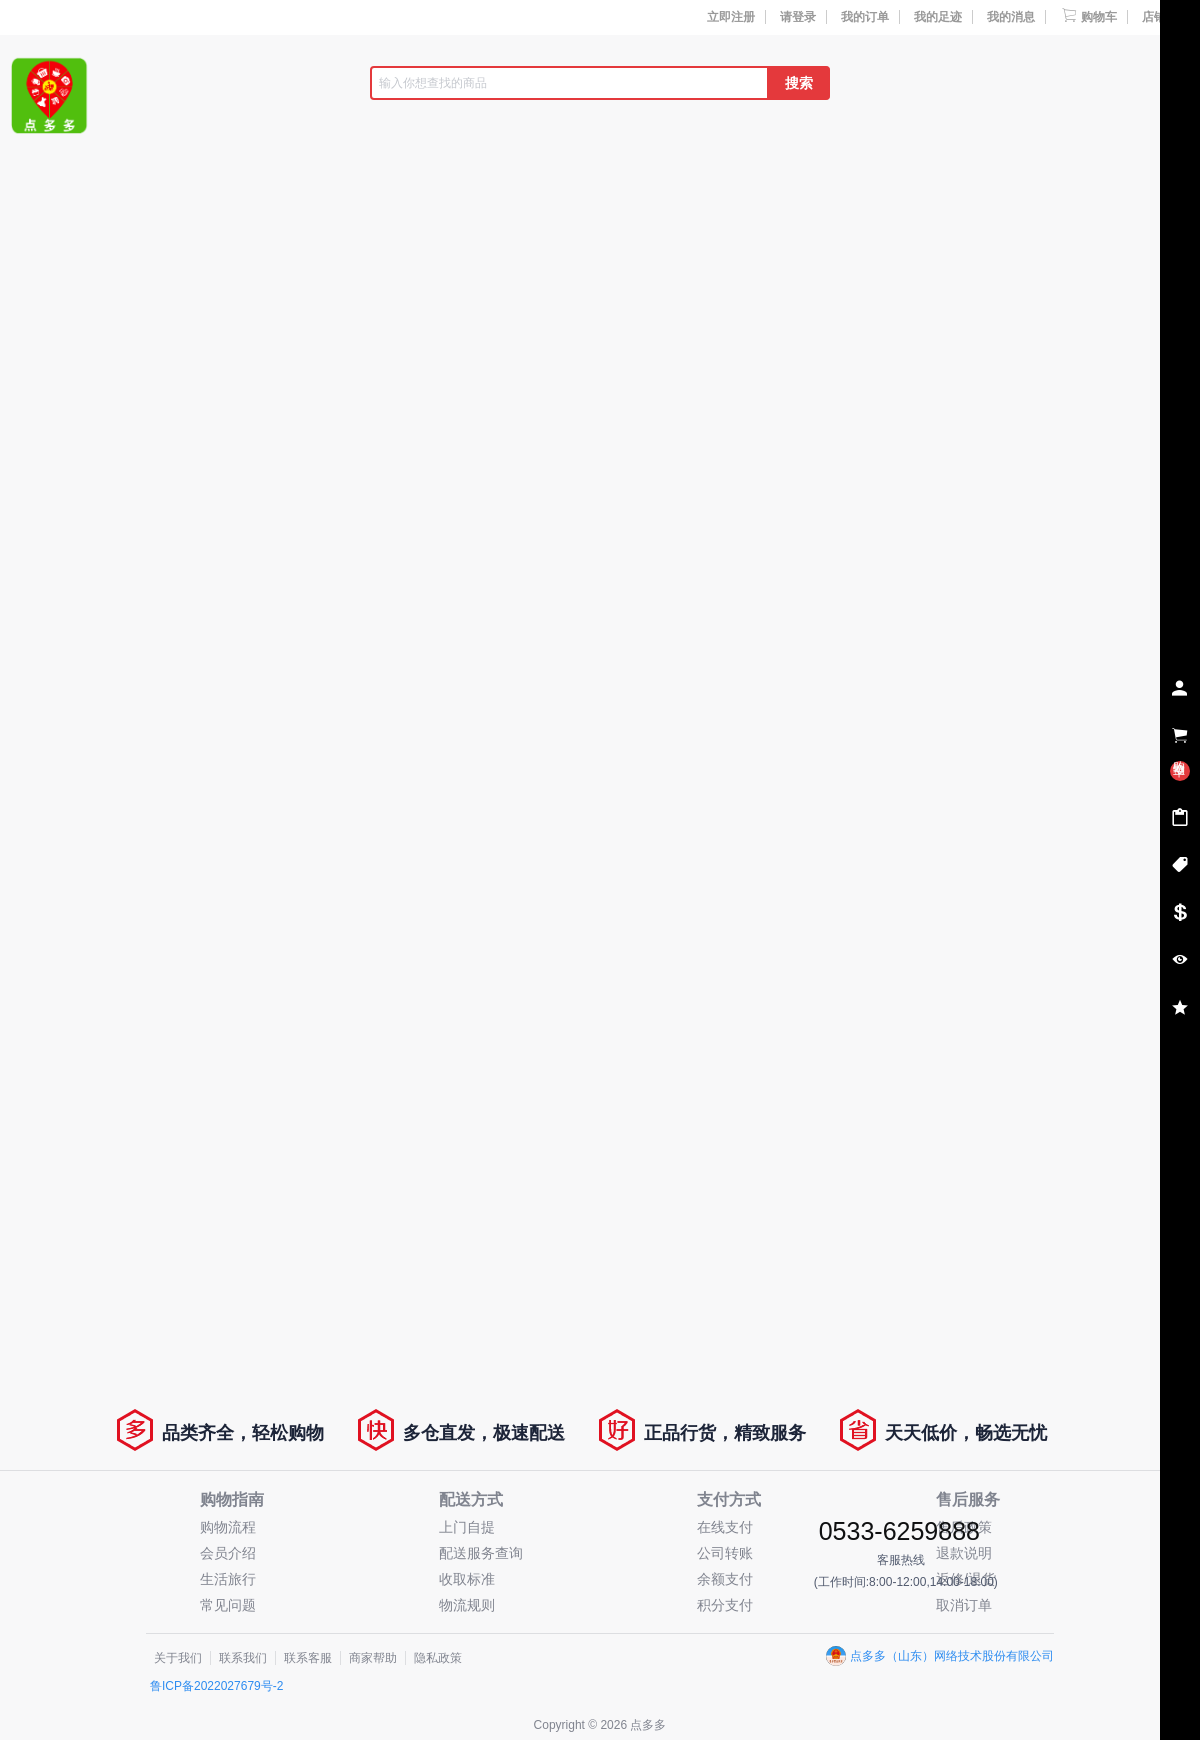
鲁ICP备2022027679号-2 (216, 1686)
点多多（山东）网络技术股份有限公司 (940, 1656)
